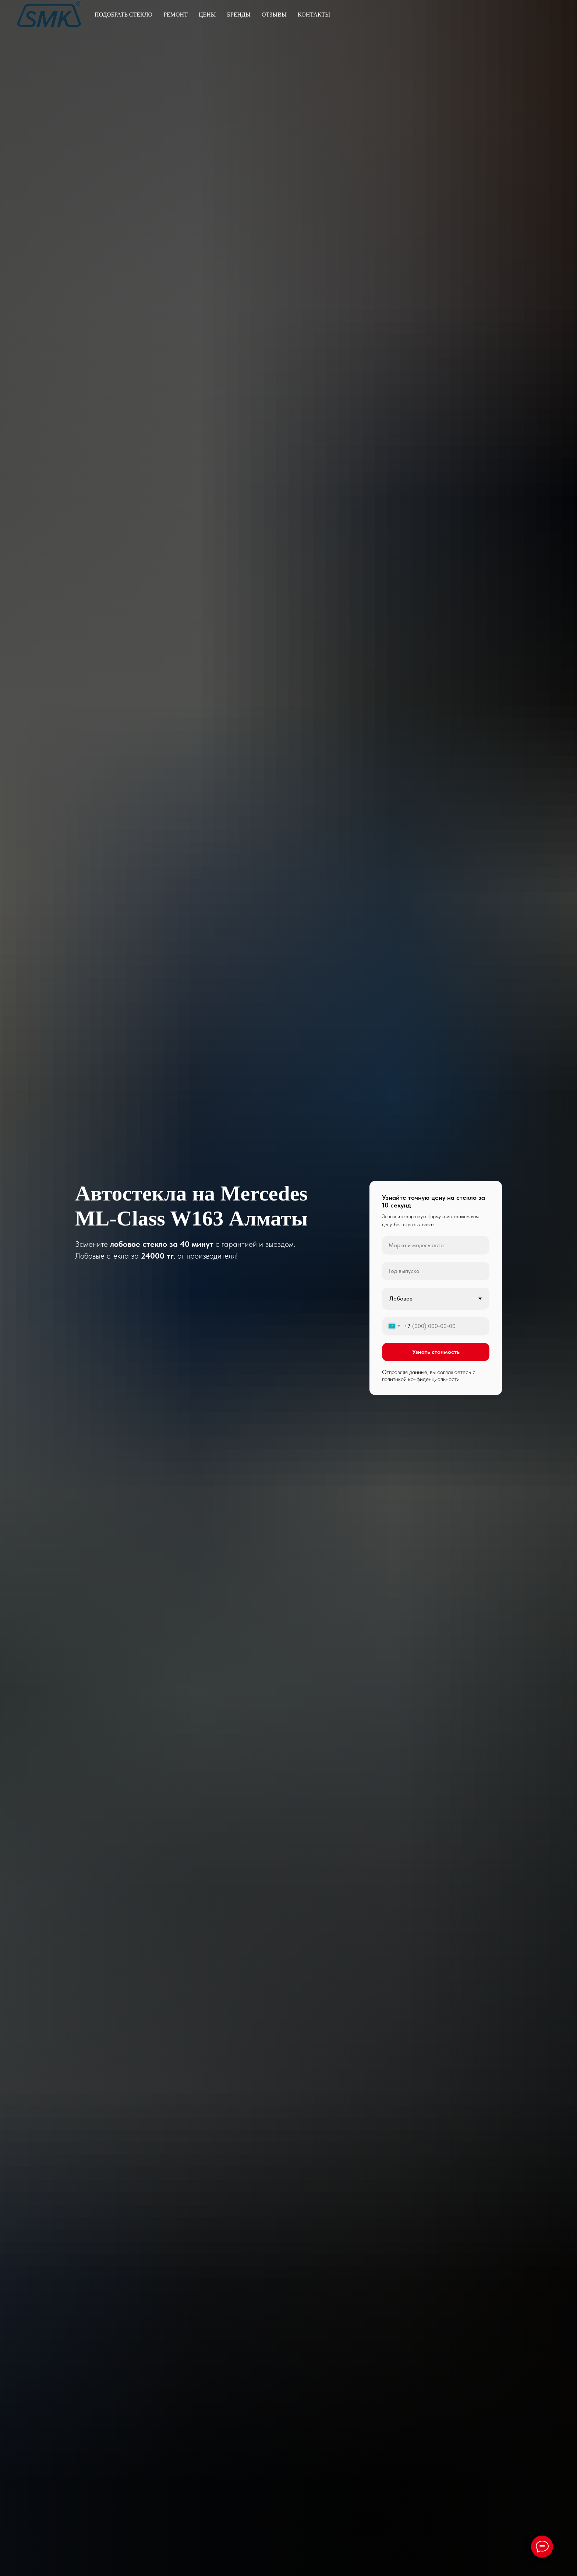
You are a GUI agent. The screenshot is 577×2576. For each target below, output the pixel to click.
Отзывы (274, 14)
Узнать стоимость (436, 1351)
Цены (207, 14)
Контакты (314, 14)
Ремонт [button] (175, 14)
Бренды (239, 14)
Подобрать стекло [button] (123, 14)
